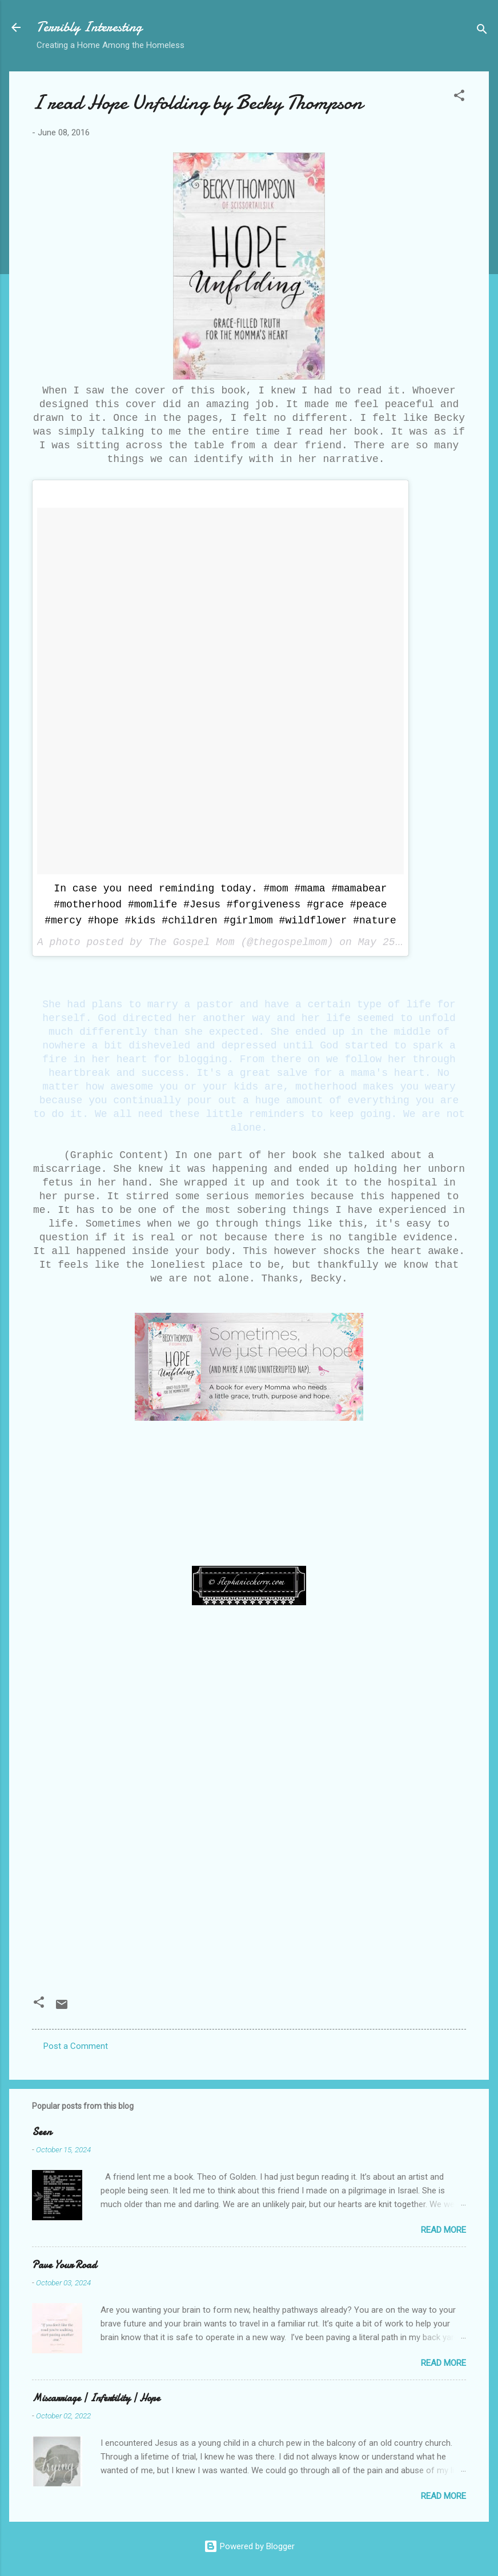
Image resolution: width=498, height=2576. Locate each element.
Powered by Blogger (249, 2546)
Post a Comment (75, 2046)
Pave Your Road (64, 2265)
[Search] (482, 31)
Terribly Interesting (89, 27)
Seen (41, 2132)
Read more (443, 2230)
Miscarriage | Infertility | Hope (96, 2398)
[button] (459, 97)
